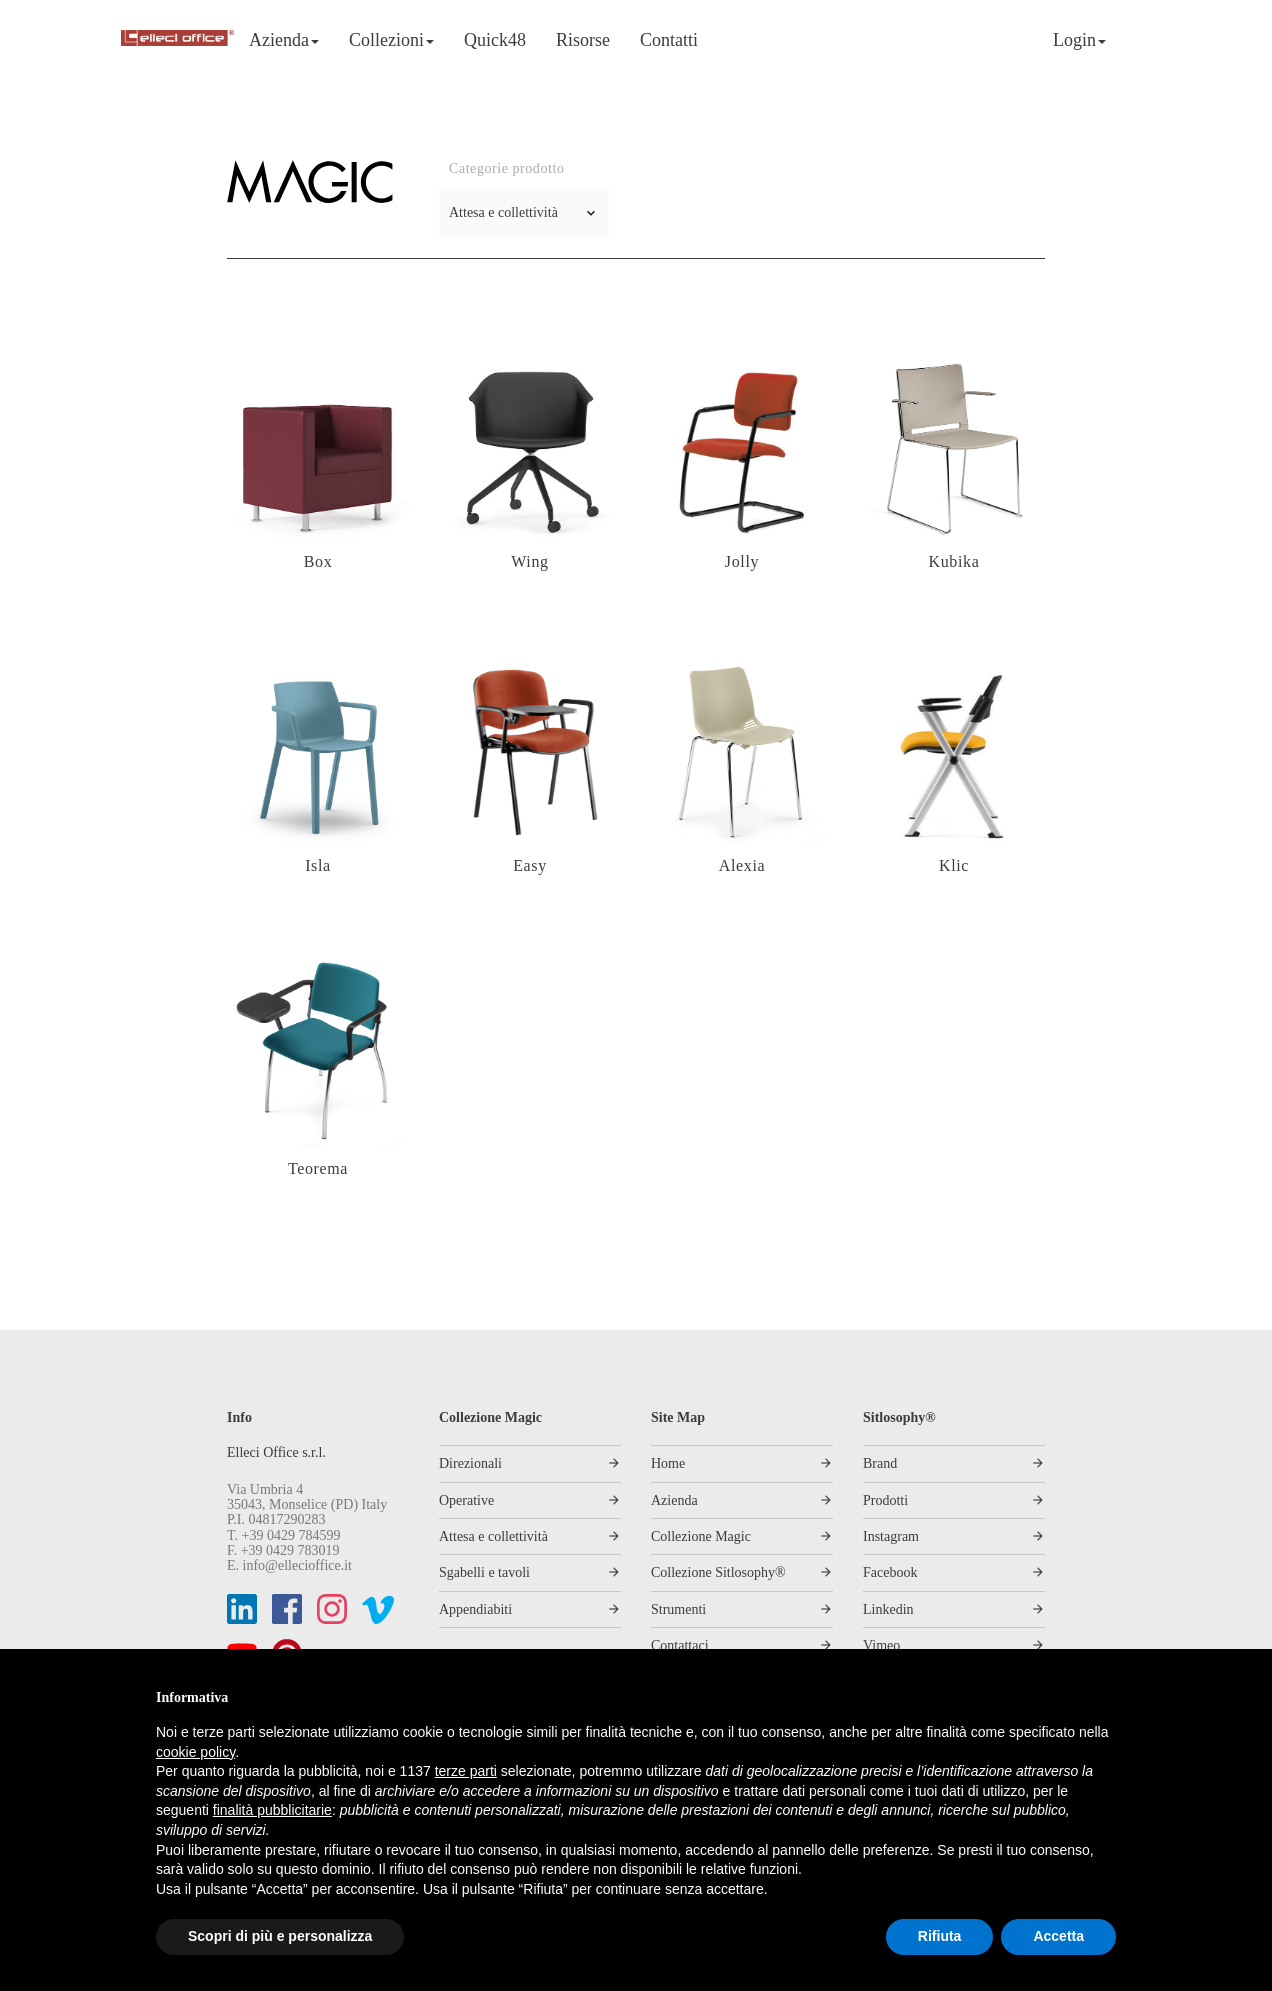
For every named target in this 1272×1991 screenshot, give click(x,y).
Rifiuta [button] (940, 1936)
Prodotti (885, 1500)
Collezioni (391, 40)
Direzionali (470, 1463)
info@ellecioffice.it (297, 1565)
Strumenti (678, 1609)
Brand (880, 1463)
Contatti (669, 40)
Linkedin (888, 1609)
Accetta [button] (1058, 1936)
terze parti (466, 1771)
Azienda (284, 40)
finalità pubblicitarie (272, 1810)
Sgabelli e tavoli (484, 1572)
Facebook (890, 1572)
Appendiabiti (475, 1609)
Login (1079, 40)
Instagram (891, 1536)
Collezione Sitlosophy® (718, 1572)
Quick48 (495, 40)
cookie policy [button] (195, 1752)
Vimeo (881, 1645)
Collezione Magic (701, 1536)
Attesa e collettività (493, 1536)
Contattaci (680, 1645)
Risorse (583, 40)
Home (668, 1463)
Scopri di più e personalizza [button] (280, 1936)
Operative (466, 1500)
